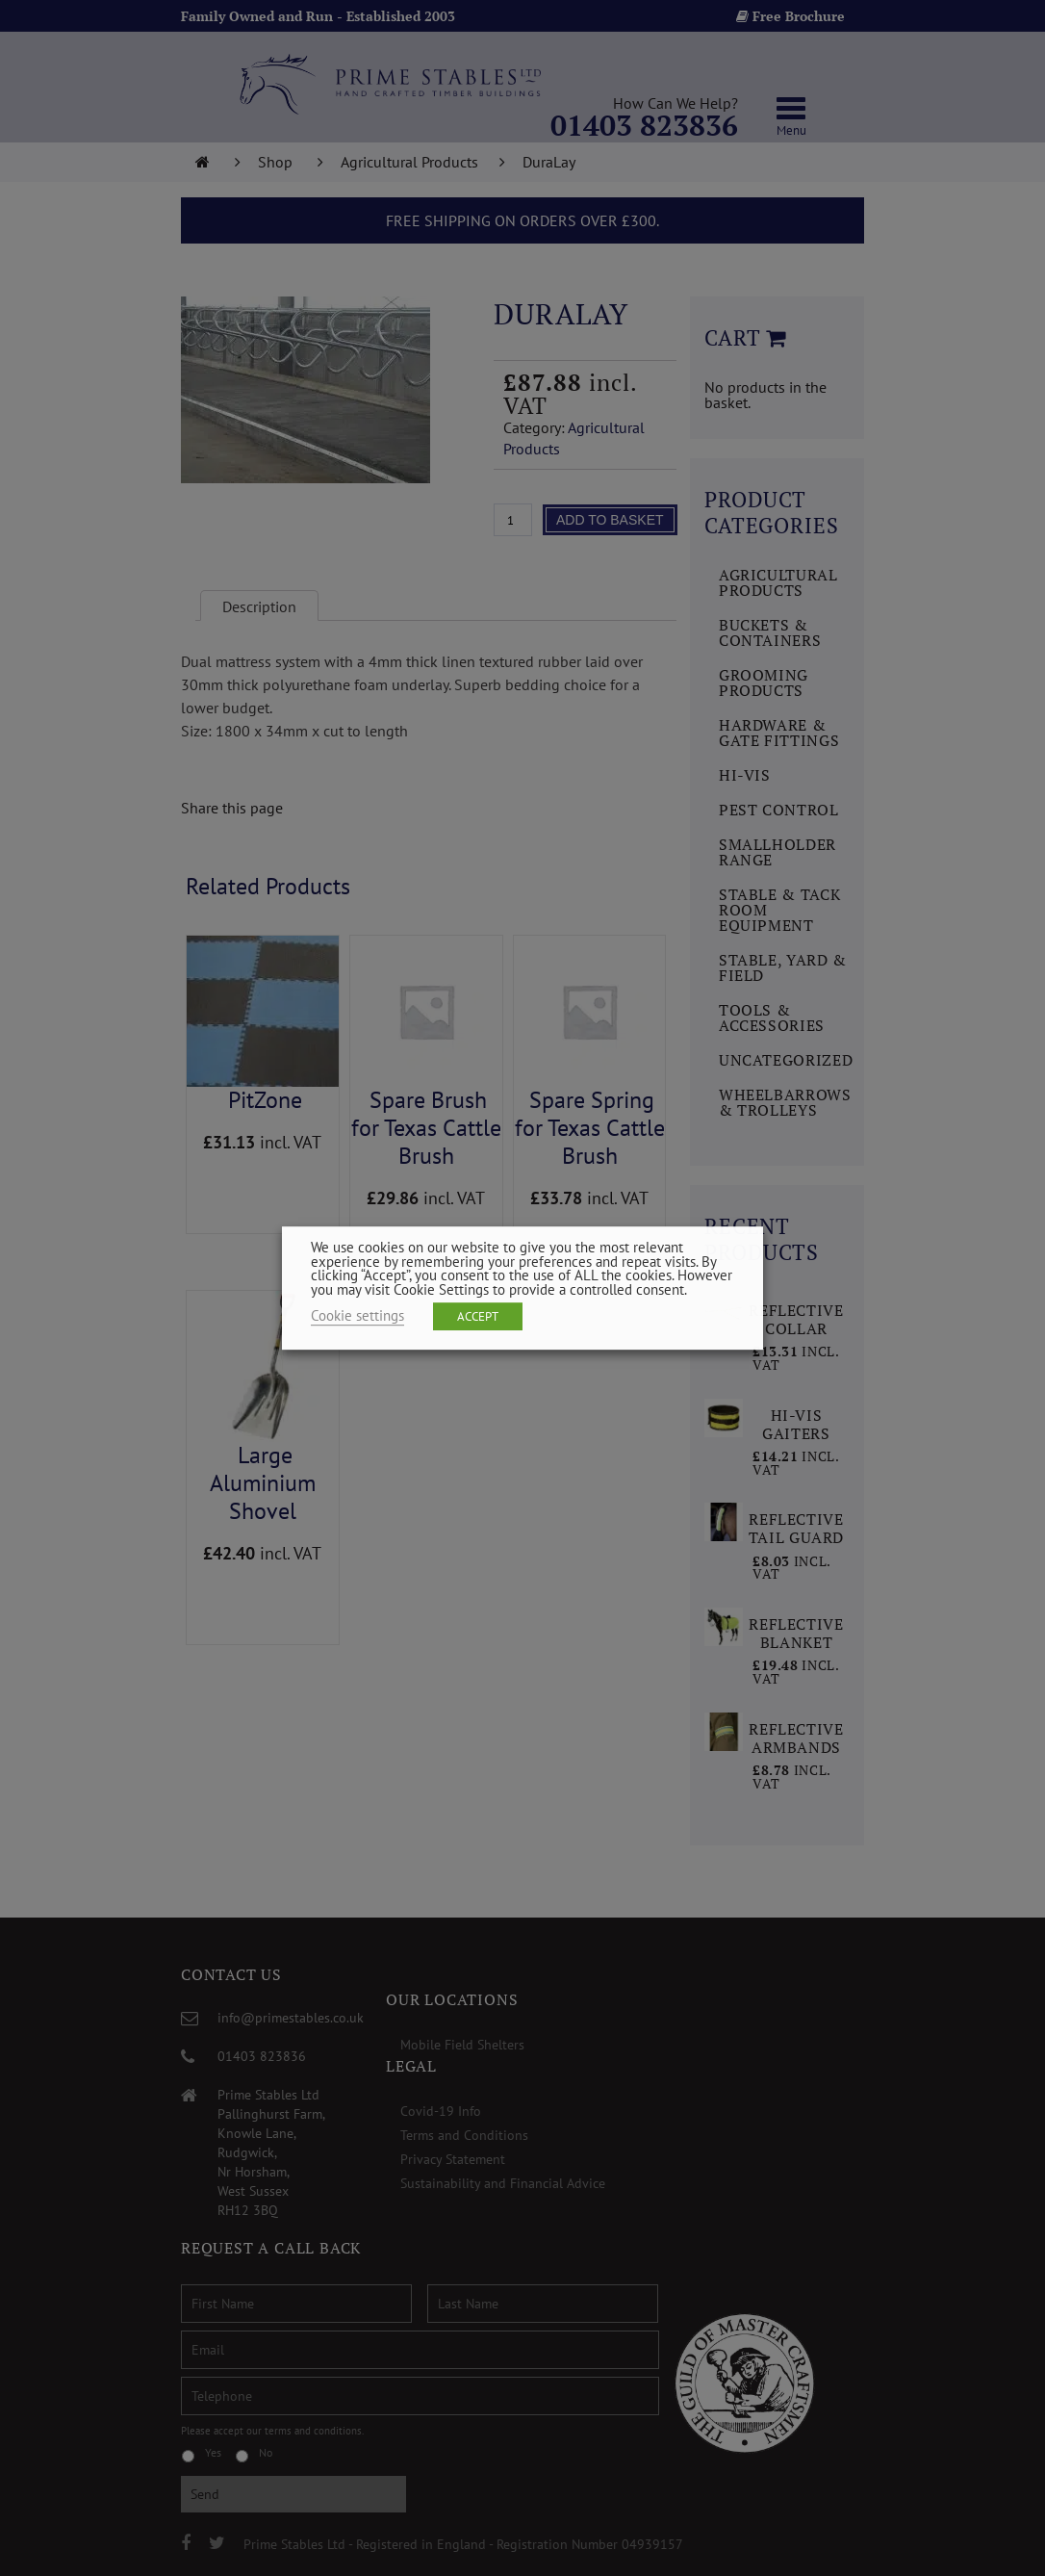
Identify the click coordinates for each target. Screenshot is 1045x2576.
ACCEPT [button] (477, 1316)
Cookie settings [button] (357, 1315)
